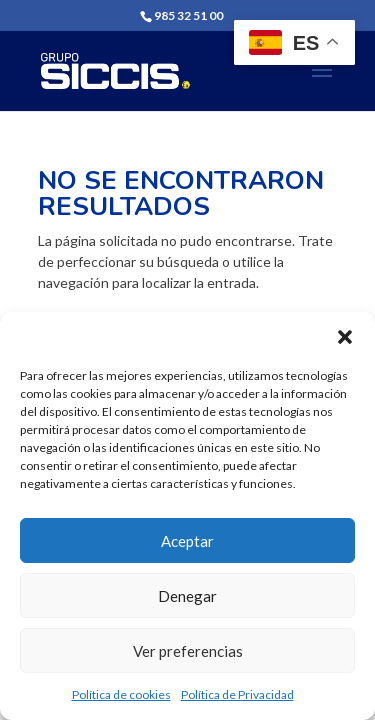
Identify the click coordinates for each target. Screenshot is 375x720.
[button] (345, 337)
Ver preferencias (188, 651)
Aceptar (187, 541)
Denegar (187, 596)
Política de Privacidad (237, 694)
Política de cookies (121, 694)
